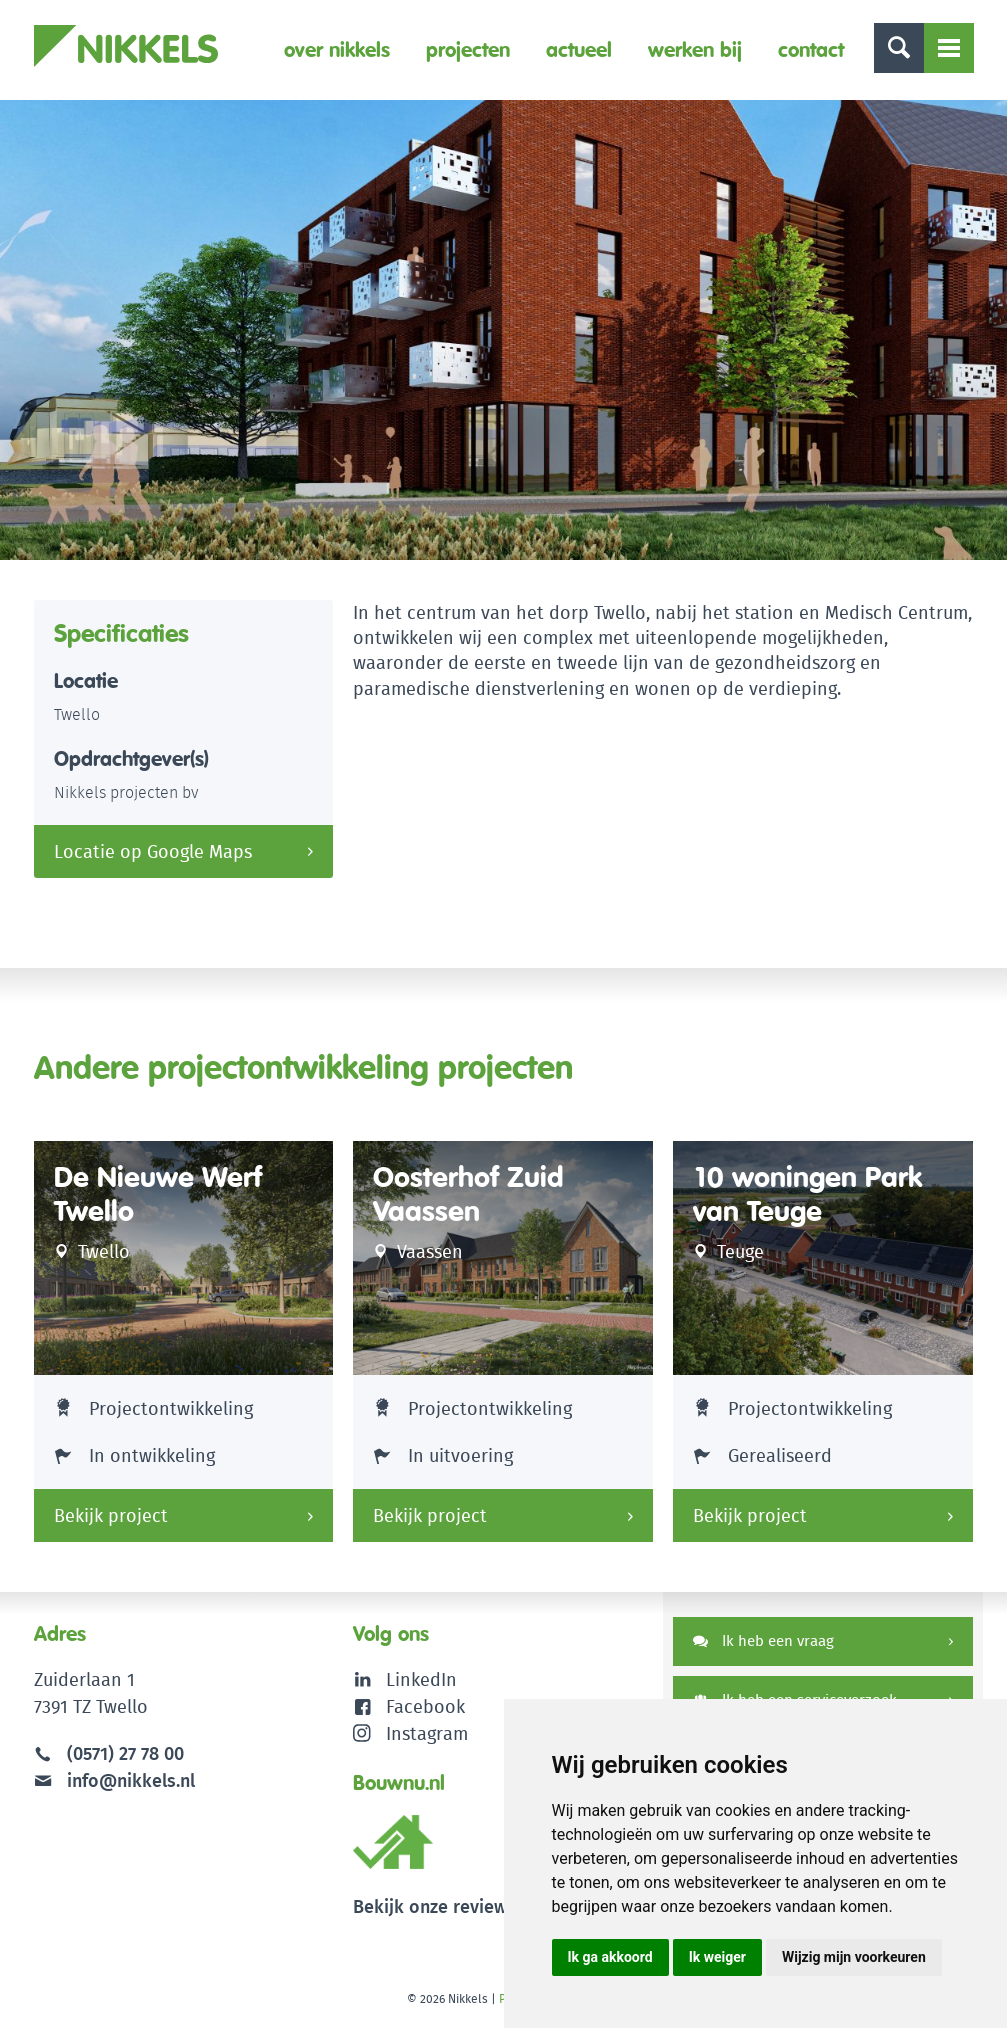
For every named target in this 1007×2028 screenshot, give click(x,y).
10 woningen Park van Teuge (807, 1194)
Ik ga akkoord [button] (610, 1957)
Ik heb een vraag (763, 1640)
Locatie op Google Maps (153, 851)
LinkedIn (421, 1679)
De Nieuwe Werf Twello (158, 1194)
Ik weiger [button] (717, 1957)
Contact (811, 49)
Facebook (425, 1706)
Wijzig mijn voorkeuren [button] (854, 1957)
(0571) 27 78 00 (125, 1753)
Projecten (468, 49)
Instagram (410, 1733)
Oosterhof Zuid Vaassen (468, 1194)
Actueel (579, 49)
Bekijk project (111, 1515)
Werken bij (695, 49)
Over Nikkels (337, 49)
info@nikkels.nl (114, 1780)
